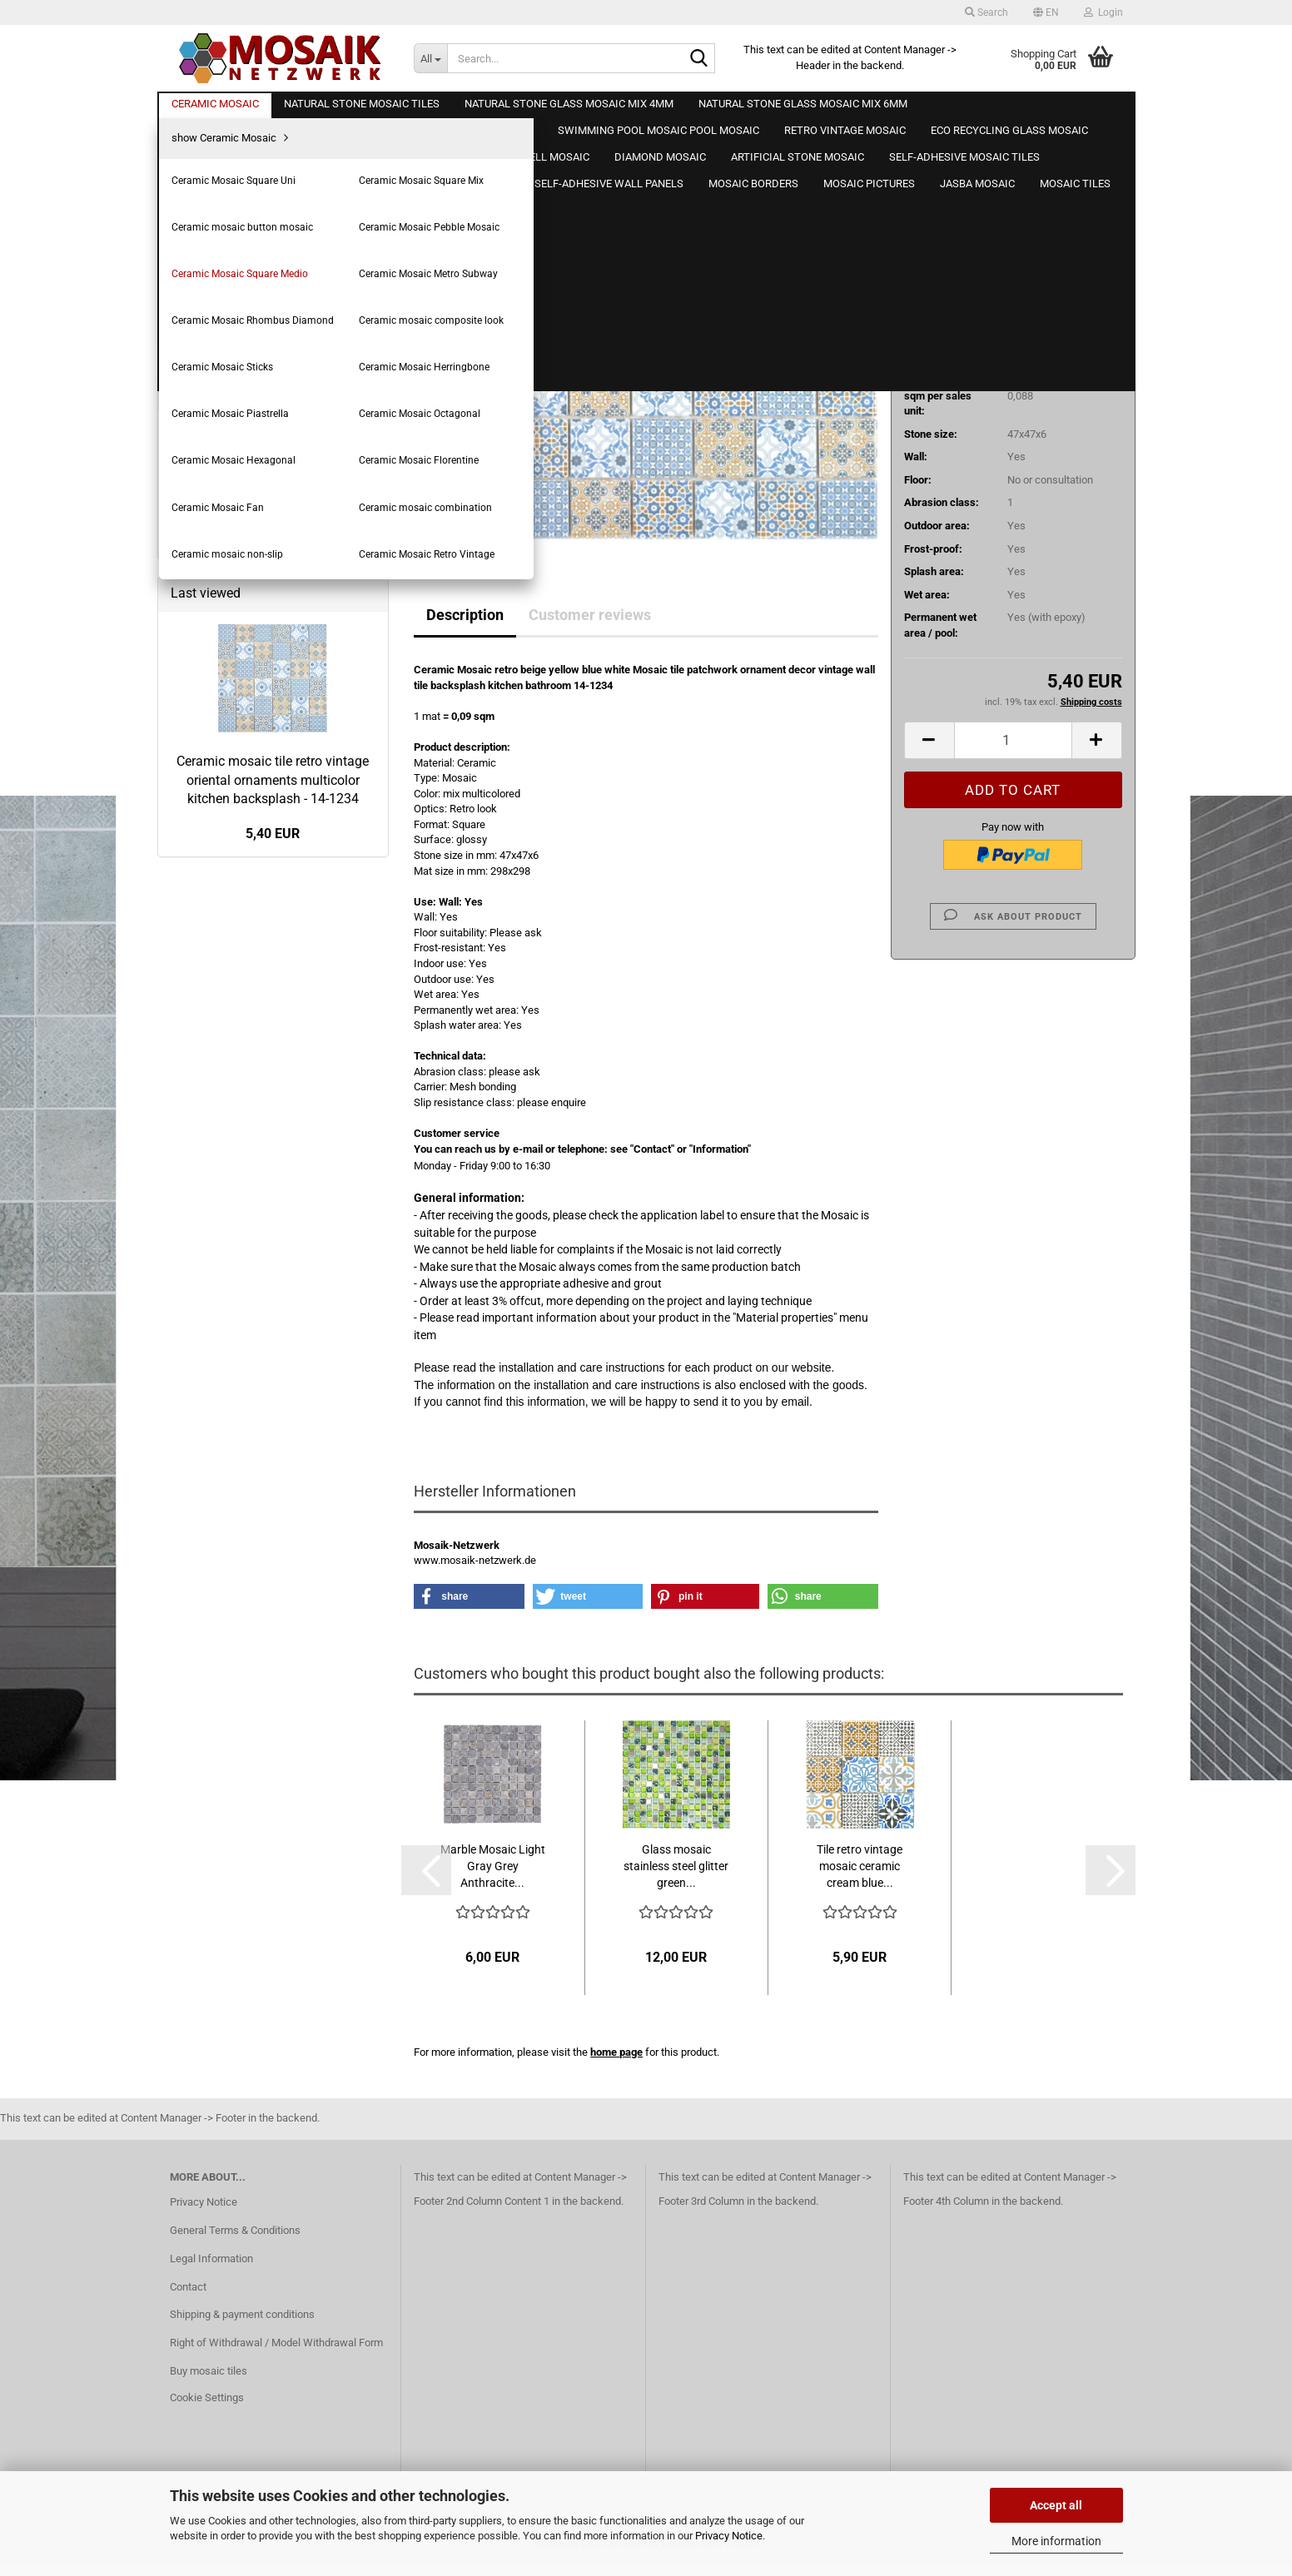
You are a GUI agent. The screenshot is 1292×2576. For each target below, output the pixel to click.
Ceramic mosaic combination (252, 783)
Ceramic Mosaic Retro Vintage (254, 831)
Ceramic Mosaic (209, 375)
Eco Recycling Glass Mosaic (237, 1105)
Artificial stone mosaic (223, 1303)
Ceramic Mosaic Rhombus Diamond (267, 569)
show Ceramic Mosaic (235, 403)
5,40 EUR (273, 2058)
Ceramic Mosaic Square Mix (249, 450)
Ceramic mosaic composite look (259, 593)
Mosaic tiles (199, 1567)
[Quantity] (1013, 740)
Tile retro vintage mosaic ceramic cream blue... (859, 1866)
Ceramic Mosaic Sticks (237, 617)
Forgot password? (213, 317)
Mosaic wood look (213, 1204)
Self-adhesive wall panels (231, 1434)
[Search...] (430, 58)
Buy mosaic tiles (208, 2382)
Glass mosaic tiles (214, 1006)
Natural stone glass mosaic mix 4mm (258, 892)
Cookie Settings (207, 2408)
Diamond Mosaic (211, 1270)
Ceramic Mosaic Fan (231, 759)
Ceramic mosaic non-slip (241, 807)
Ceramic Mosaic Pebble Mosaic (257, 498)
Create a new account (222, 294)
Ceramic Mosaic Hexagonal (247, 712)
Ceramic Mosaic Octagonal (247, 688)
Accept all (1056, 2505)
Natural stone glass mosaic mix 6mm (258, 925)
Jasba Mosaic (204, 1533)
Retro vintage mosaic (220, 1072)
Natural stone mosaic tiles (232, 859)
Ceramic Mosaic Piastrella (244, 664)
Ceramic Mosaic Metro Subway (256, 545)
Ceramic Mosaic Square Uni (248, 426)
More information (1056, 2541)
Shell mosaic (201, 1237)
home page (616, 2052)
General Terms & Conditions (235, 2241)
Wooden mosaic (209, 1171)
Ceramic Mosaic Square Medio (255, 521)
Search (273, 1704)
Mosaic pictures (208, 1500)
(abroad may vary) (1045, 281)
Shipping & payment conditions (242, 2326)
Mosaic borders (207, 1468)
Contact (188, 2297)
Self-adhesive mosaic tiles (233, 1336)
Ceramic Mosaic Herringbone (251, 640)
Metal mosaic (203, 1138)
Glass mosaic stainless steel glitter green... (676, 1866)
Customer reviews (590, 614)
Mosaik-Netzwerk (835, 176)
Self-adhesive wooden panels (240, 1402)
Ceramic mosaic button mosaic (256, 474)
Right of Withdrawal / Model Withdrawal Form (276, 2354)
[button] (1046, 12)
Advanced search (273, 1742)
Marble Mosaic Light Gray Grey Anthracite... (492, 1866)
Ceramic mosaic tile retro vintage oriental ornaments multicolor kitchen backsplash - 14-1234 (272, 2005)
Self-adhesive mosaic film (232, 1368)
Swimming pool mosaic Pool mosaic (256, 1040)
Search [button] (986, 12)
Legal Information (211, 2269)
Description (465, 614)
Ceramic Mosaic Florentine (246, 735)
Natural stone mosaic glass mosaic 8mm (254, 966)
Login (272, 258)
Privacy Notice (729, 2535)
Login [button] (1103, 12)
